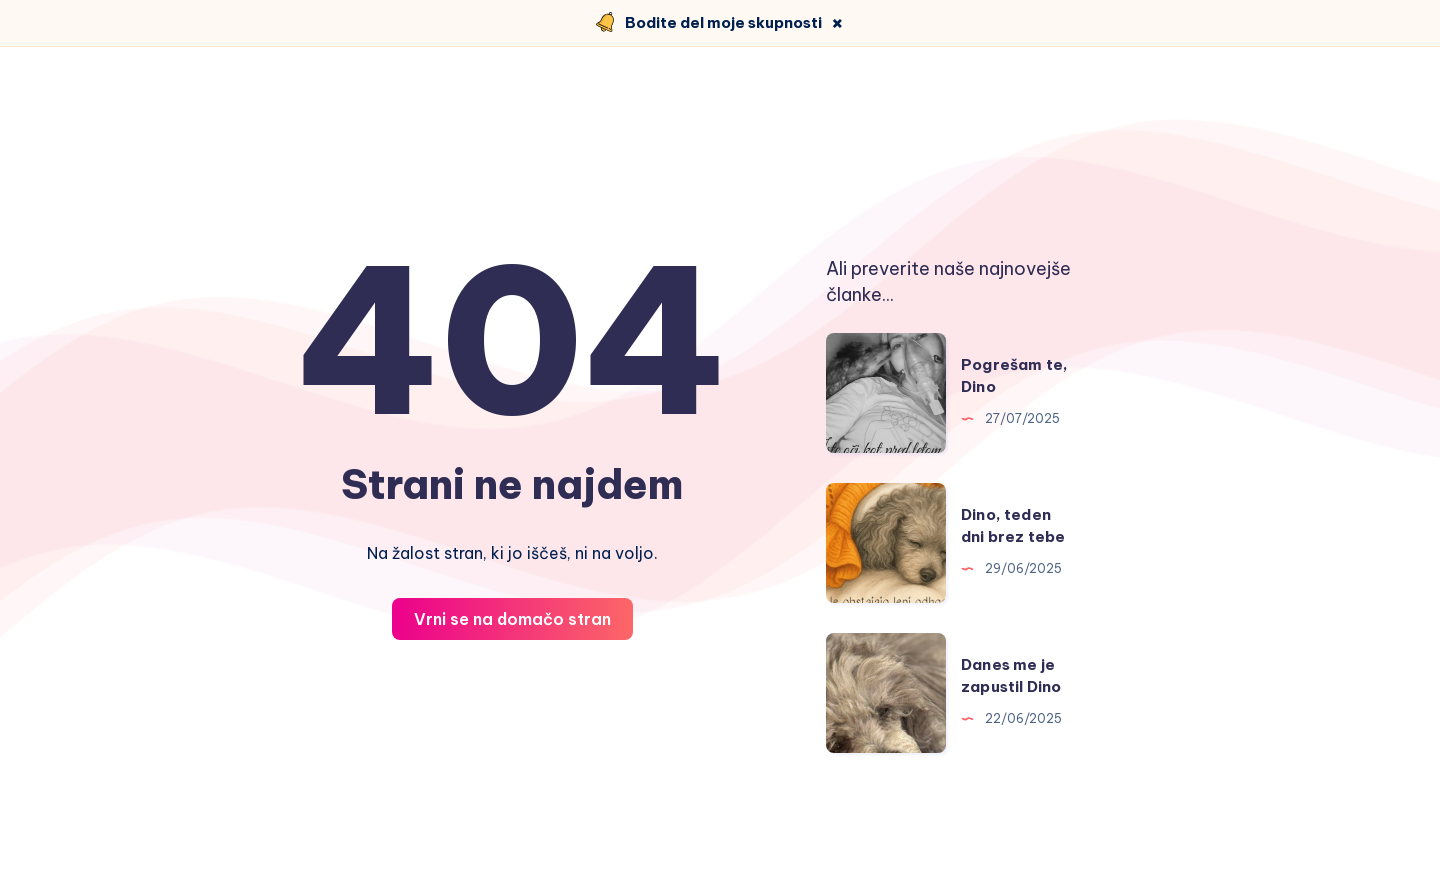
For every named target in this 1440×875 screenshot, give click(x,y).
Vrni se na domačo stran (512, 619)
